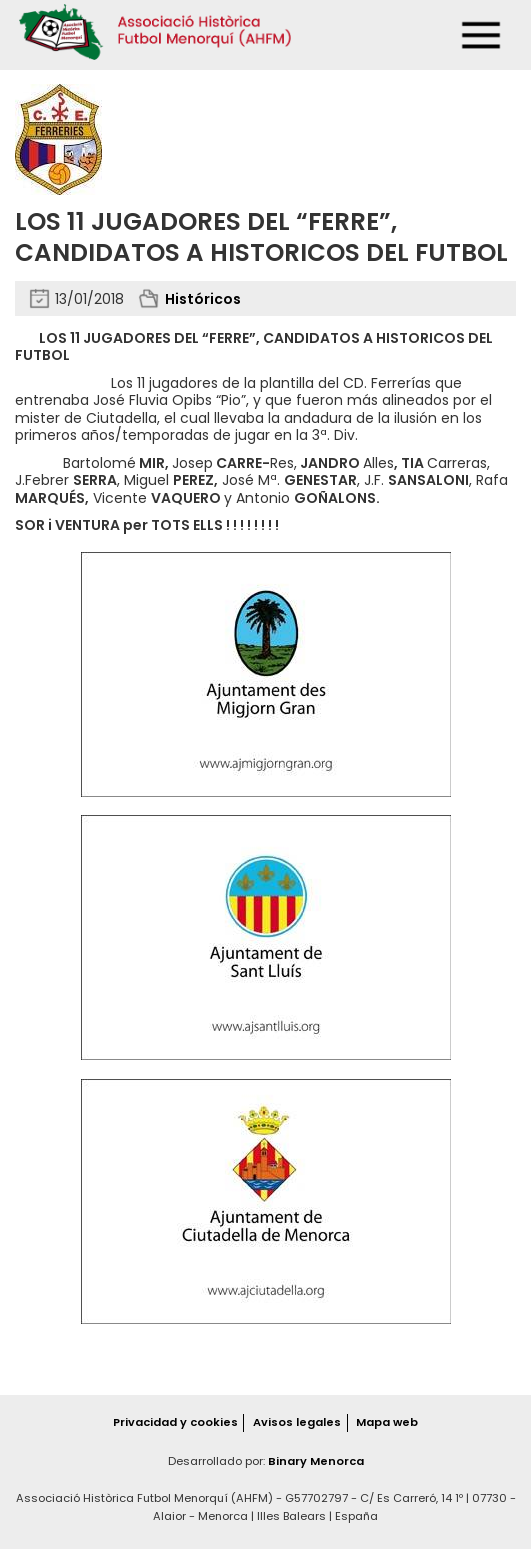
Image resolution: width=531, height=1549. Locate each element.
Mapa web (387, 1422)
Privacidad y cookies (175, 1422)
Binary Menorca (316, 1461)
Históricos (203, 299)
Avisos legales (297, 1422)
